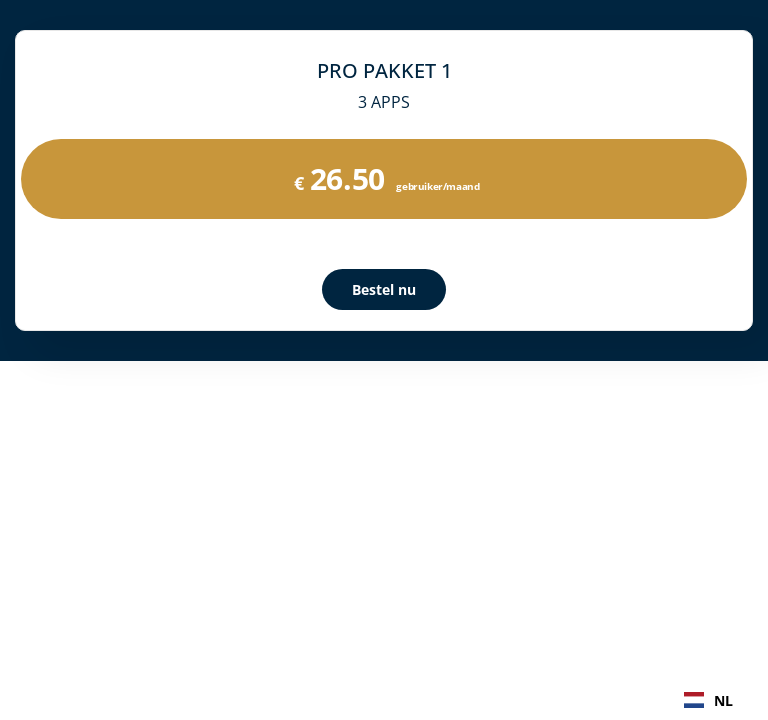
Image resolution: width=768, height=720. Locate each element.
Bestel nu (384, 289)
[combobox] (708, 700)
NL (708, 700)
